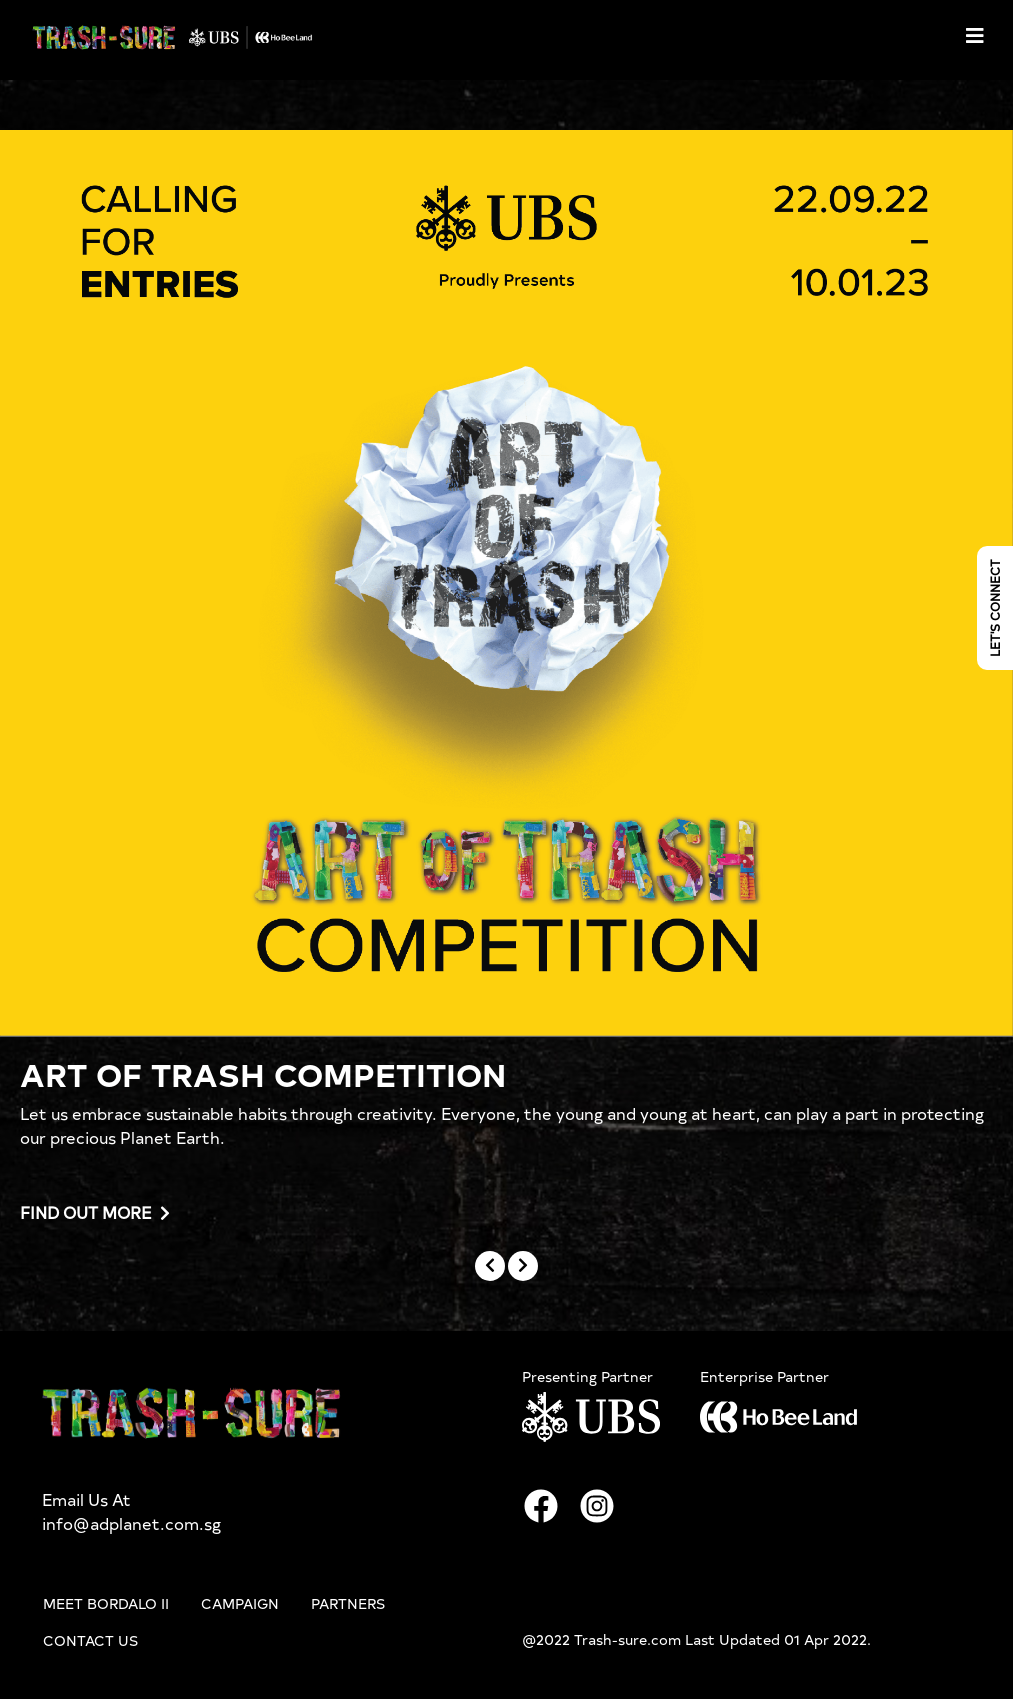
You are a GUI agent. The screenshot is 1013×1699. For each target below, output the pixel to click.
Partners (348, 1603)
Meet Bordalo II (106, 1603)
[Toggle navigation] (975, 36)
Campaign (240, 1603)
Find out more (95, 1213)
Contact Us (90, 1640)
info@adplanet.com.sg (131, 1523)
